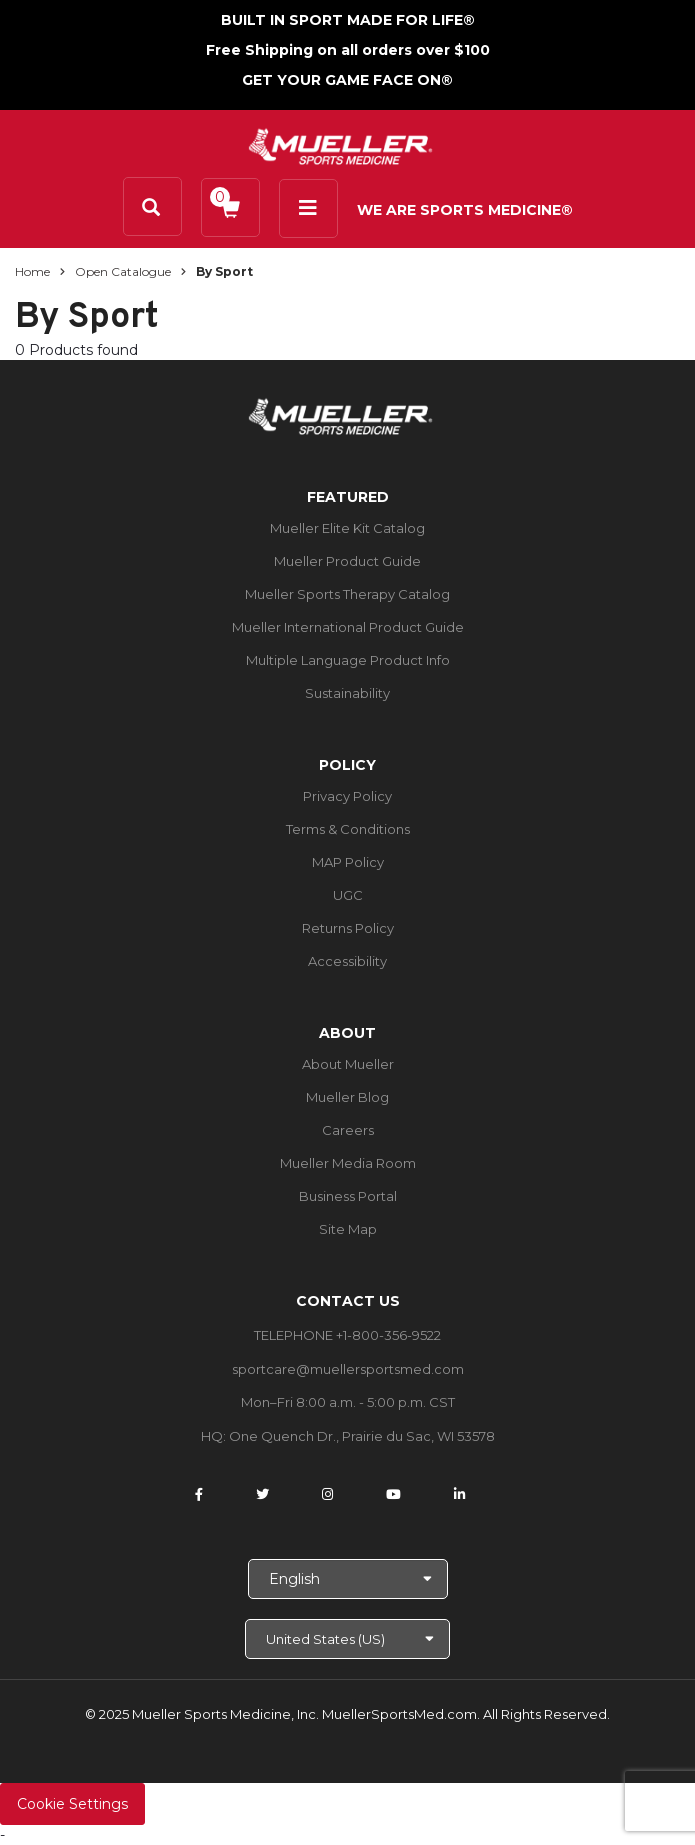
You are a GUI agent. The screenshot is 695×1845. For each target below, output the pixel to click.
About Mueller (348, 1064)
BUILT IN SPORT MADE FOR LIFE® (348, 20)
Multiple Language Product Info (348, 660)
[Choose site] (347, 1639)
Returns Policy (348, 928)
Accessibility (347, 961)
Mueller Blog (347, 1097)
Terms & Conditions (348, 829)
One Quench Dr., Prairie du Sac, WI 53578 (362, 1436)
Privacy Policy (347, 796)
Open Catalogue (123, 271)
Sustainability (347, 693)
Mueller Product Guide (347, 561)
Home (32, 271)
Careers (348, 1130)
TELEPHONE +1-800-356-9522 (347, 1335)
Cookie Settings (72, 1804)
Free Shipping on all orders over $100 (348, 50)
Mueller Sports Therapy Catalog (347, 594)
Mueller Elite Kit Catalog (347, 528)
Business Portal (348, 1196)
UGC (348, 895)
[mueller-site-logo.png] (340, 144)
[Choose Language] (348, 1579)
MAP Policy (348, 862)
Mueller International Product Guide (348, 627)
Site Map (348, 1229)
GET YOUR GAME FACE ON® (347, 80)
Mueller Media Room (348, 1163)
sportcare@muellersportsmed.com (348, 1369)
